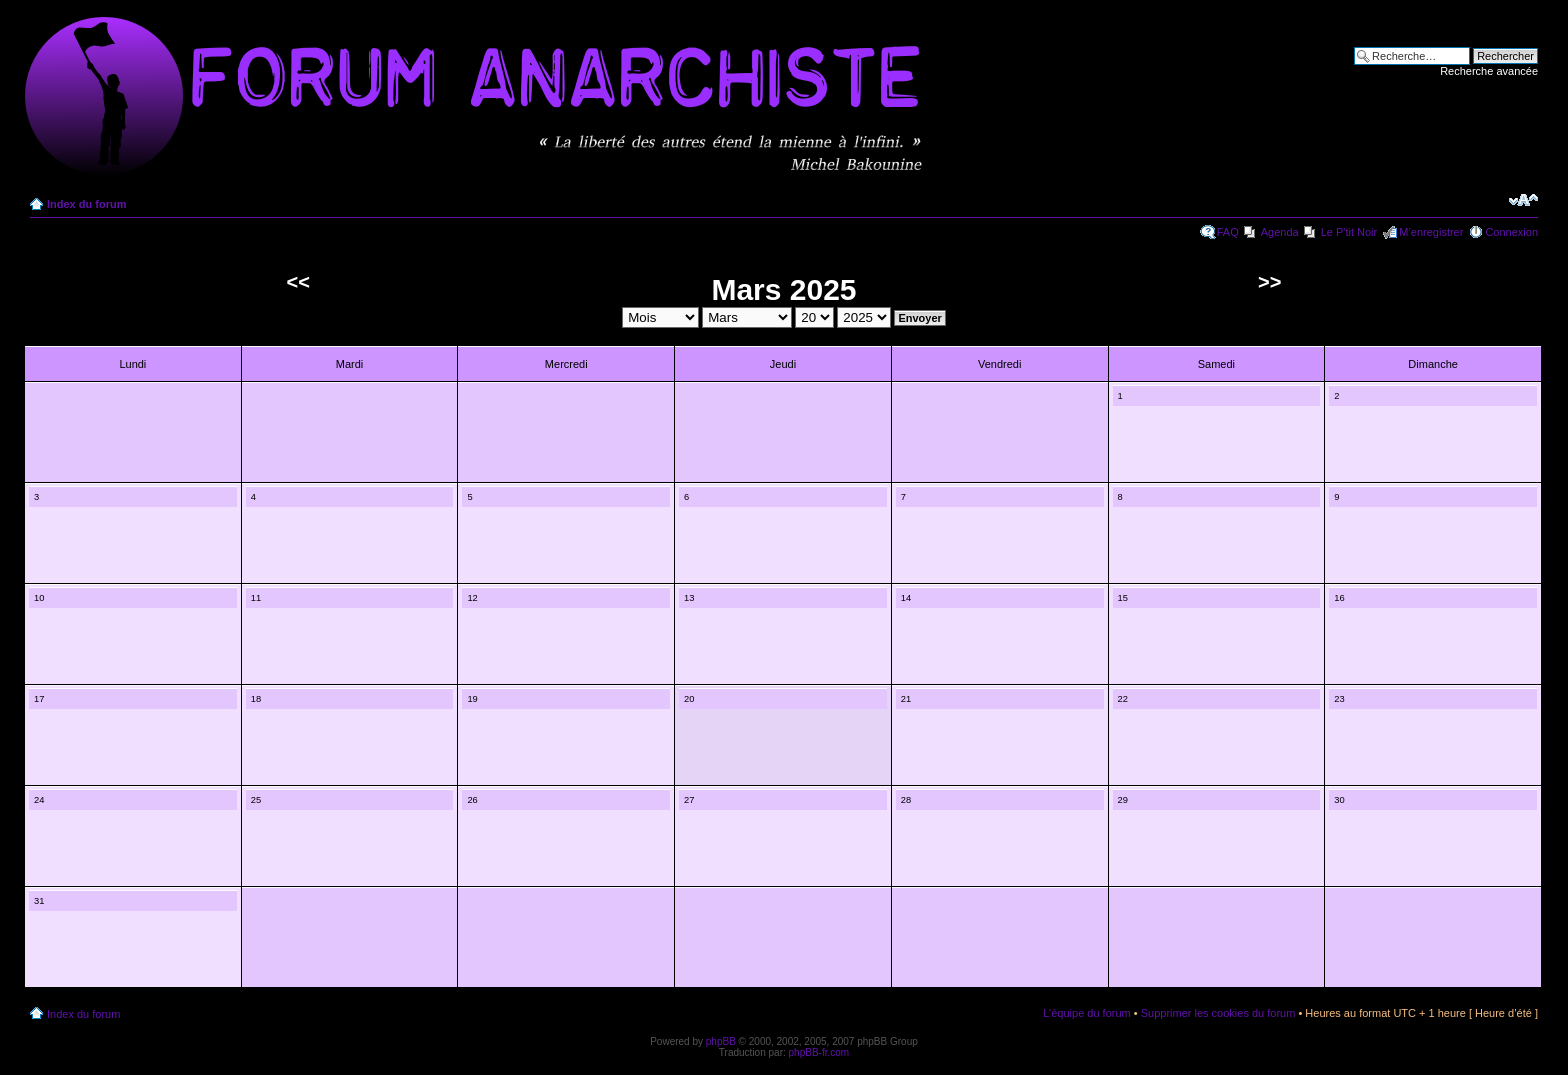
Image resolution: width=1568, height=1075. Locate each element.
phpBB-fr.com (819, 1052)
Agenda (1280, 232)
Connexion (1511, 232)
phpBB (721, 1041)
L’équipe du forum (1086, 1013)
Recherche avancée (1489, 71)
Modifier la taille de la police (1523, 200)
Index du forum (86, 204)
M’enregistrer (1431, 232)
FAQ (1228, 232)
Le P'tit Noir (1349, 232)
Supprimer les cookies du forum (1218, 1013)
